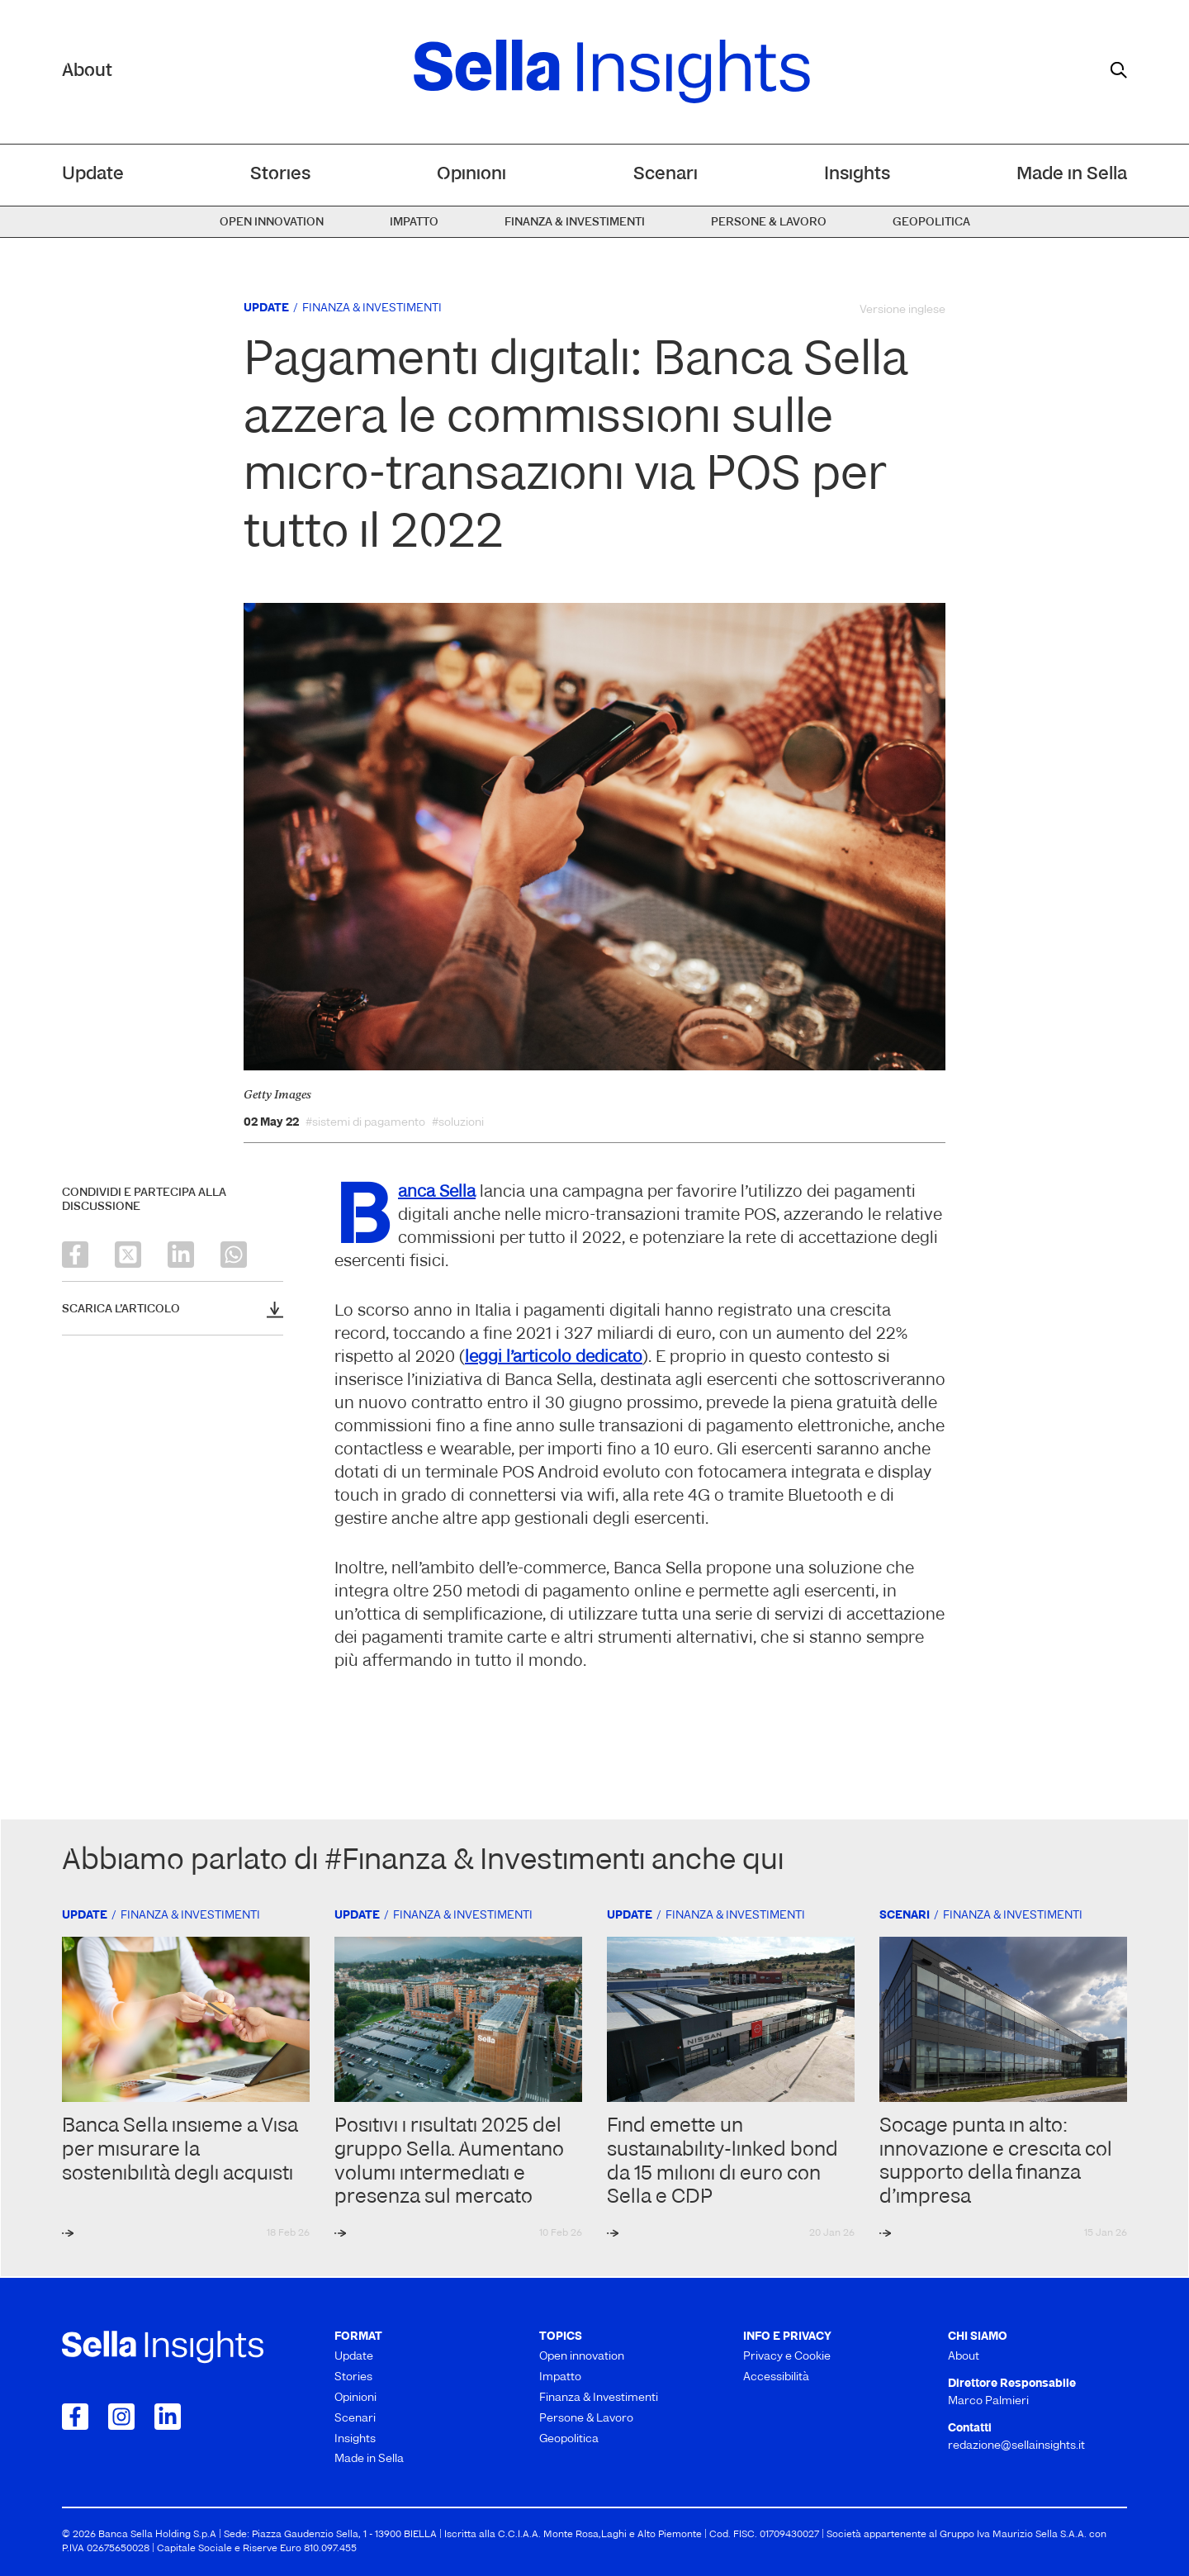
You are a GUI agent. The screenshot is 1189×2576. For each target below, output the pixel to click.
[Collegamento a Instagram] (121, 2416)
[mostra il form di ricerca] (1119, 70)
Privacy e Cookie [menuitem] (787, 2357)
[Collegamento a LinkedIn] (167, 2416)
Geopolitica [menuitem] (931, 222)
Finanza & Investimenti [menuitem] (574, 222)
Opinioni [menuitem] (471, 174)
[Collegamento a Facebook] (75, 2416)
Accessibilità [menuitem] (776, 2377)
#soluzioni (458, 1123)
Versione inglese (902, 310)
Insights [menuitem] (857, 174)
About (87, 71)
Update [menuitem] (93, 174)
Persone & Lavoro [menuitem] (769, 222)
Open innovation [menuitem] (272, 222)
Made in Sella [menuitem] (1071, 174)
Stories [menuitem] (280, 174)
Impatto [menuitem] (414, 222)
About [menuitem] (963, 2357)
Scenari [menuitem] (665, 174)
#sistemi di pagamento (365, 1123)
